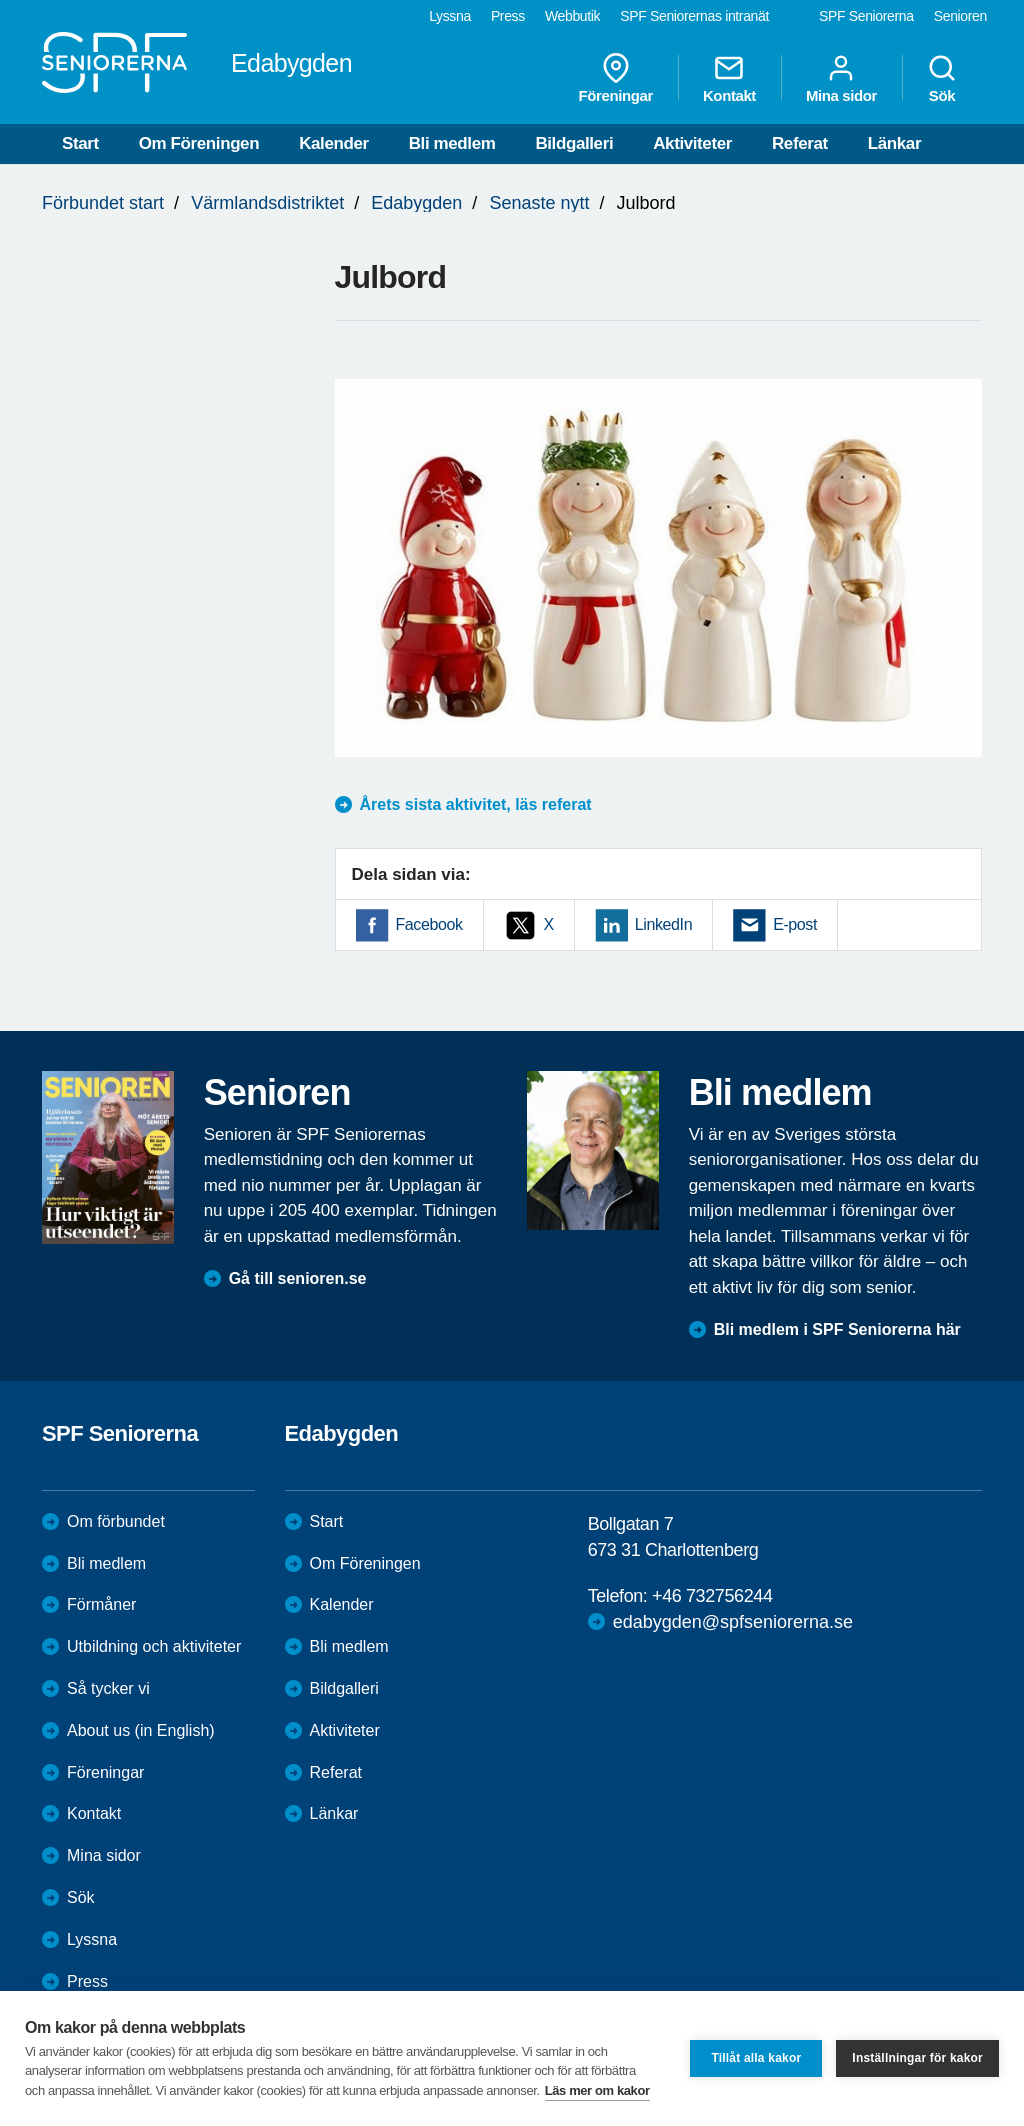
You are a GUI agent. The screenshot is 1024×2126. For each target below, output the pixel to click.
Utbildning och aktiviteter (154, 1646)
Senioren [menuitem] (960, 16)
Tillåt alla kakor (756, 2058)
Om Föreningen (199, 143)
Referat (800, 143)
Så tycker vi (108, 1688)
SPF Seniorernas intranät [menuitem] (694, 16)
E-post (795, 924)
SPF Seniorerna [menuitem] (866, 16)
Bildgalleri (574, 143)
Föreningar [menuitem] (616, 78)
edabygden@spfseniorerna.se (733, 1622)
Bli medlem (452, 143)
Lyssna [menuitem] (450, 16)
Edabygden (416, 203)
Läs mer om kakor (597, 2090)
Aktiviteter (692, 143)
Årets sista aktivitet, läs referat (476, 804)
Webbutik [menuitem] (572, 16)
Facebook (429, 924)
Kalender (334, 143)
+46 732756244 (712, 1596)
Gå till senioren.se (298, 1278)
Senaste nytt (539, 203)
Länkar (894, 143)
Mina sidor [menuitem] (841, 78)
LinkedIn (663, 924)
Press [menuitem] (508, 16)
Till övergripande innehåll (0, 0)
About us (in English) (141, 1730)
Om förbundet (116, 1521)
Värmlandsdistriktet (267, 203)
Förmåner (101, 1604)
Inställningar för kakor (917, 2058)
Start (80, 143)
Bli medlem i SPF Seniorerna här (837, 1329)
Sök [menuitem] (942, 78)
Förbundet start (103, 203)
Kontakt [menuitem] (729, 78)
